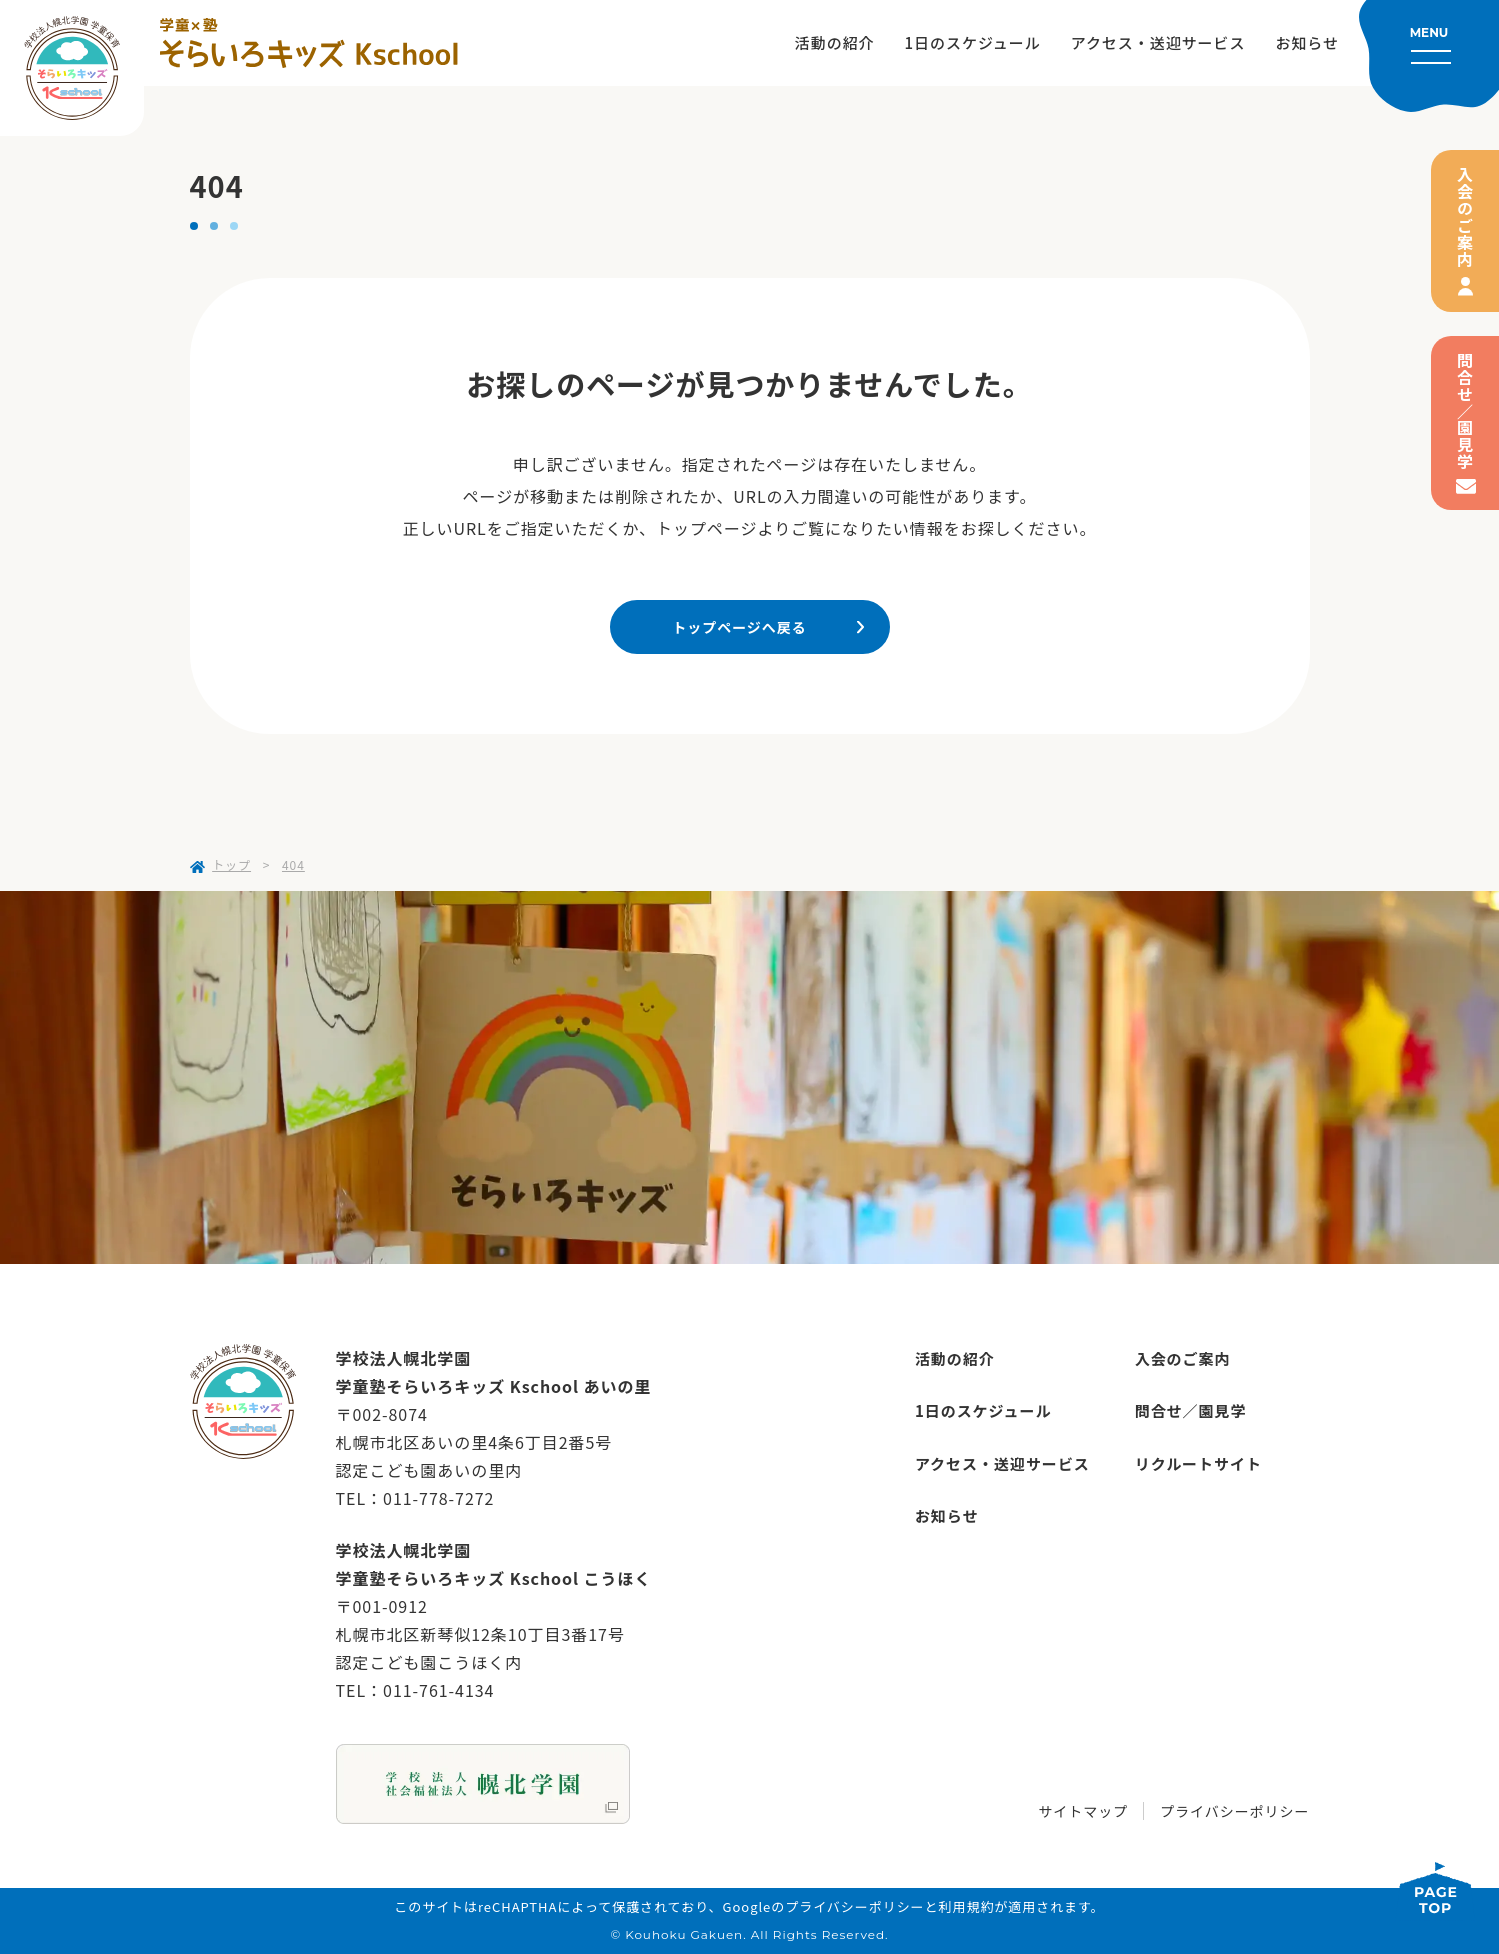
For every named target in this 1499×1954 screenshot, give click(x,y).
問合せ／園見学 (1465, 411)
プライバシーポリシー (1234, 1811)
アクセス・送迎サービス (1158, 42)
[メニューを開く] (1429, 56)
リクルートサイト (1198, 1463)
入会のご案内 (1465, 217)
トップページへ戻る (739, 627)
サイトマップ (1083, 1811)
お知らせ (1307, 42)
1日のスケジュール (973, 42)
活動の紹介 (835, 42)
